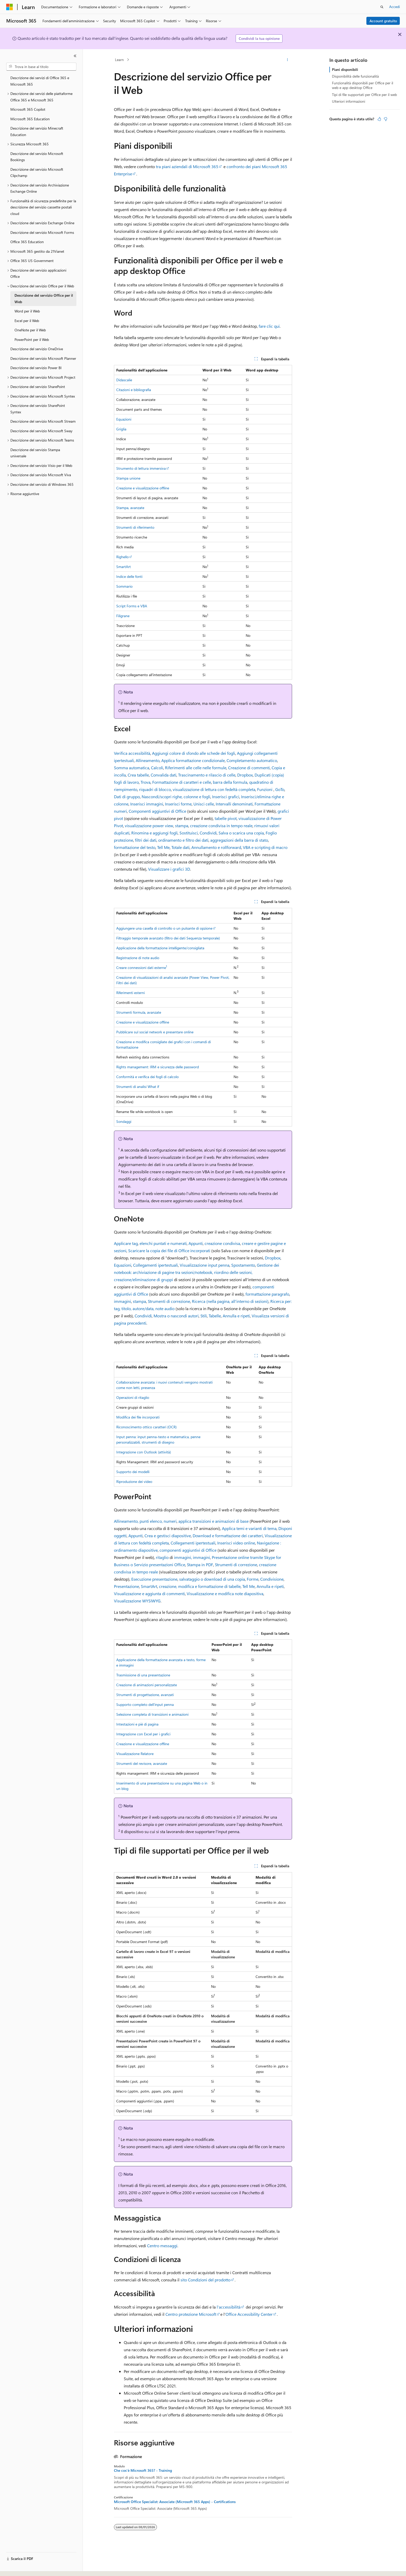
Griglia (121, 429)
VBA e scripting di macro (265, 847)
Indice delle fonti (129, 576)
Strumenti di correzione (169, 1301)
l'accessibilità (229, 2307)
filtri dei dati (145, 840)
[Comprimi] (75, 56)
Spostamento (243, 1265)
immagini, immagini (192, 1557)
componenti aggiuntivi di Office (188, 1550)
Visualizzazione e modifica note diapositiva (225, 1593)
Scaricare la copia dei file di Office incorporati (169, 1250)
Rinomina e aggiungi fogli (154, 832)
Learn (119, 59)
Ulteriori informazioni (348, 101)
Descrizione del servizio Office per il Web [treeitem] (44, 298)
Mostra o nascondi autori (176, 1315)
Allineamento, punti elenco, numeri (145, 1521)
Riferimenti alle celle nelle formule (195, 767)
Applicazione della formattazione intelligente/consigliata (160, 947)
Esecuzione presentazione (154, 1579)
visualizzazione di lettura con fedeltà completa (214, 789)
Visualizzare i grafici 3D (169, 869)
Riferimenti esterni (130, 992)
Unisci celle (203, 804)
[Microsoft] (9, 7)
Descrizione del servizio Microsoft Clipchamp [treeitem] (36, 172)
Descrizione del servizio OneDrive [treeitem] (36, 348)
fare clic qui (269, 326)
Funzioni (265, 789)
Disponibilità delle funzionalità (355, 76)
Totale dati (180, 847)
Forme (252, 1579)
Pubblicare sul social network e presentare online (154, 1031)
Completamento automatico (252, 760)
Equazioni (123, 419)
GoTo (279, 789)
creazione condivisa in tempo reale (221, 825)
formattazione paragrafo (267, 1294)
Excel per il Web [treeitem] (27, 320)
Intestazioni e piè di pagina (137, 1724)
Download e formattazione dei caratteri (228, 1535)
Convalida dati (163, 775)
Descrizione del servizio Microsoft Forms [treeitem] (42, 232)
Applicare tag (126, 1243)
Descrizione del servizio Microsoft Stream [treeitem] (43, 421)
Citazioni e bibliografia (133, 389)
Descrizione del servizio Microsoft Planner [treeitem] (43, 358)
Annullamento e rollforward (216, 847)
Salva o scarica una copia (241, 832)
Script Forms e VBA (131, 605)
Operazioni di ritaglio (132, 1397)
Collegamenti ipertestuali (155, 1265)
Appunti (196, 1243)
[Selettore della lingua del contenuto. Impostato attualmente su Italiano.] (17, 2567)
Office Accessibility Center (249, 2314)
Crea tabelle (138, 775)
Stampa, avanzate (130, 507)
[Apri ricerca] (382, 7)
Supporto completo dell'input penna (145, 1704)
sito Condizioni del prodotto (205, 2279)
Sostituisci (188, 832)
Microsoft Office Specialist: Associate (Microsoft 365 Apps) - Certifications (175, 2501)
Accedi (394, 6)
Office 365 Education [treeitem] (27, 241)
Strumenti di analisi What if (137, 1086)
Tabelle (215, 1315)
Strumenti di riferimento (135, 527)
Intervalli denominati (234, 804)
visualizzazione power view (149, 825)
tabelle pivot (226, 818)
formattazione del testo (134, 847)
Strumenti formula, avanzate (138, 1012)
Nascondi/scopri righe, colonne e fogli (176, 796)
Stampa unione (128, 478)
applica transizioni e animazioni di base (213, 1521)
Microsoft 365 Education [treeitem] (30, 118)
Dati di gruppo (127, 796)
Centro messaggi (162, 2245)
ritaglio (162, 1557)
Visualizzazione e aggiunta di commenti (149, 1593)
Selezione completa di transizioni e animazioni (152, 1714)
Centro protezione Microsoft (190, 2314)
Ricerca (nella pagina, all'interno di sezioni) (230, 1301)
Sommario (124, 586)
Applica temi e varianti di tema (249, 1528)
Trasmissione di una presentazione (143, 1674)
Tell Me (163, 847)
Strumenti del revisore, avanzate (141, 1763)
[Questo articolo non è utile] (385, 119)
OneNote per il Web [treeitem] (30, 329)
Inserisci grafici (225, 796)
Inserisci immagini (146, 804)
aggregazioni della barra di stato (239, 840)
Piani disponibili (345, 69)
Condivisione (272, 1579)
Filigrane (122, 615)
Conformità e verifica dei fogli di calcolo (147, 1076)
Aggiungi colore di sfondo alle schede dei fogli (193, 753)
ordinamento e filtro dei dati (183, 840)
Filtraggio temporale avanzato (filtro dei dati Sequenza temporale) (168, 938)
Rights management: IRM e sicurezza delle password (157, 1066)
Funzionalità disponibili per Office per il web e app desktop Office (362, 85)
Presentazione (126, 1586)
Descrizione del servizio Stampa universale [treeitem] (35, 453)
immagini (122, 1301)
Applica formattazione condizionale (193, 760)
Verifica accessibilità (132, 753)
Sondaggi (123, 1121)
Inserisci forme (178, 804)
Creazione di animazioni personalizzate (146, 1684)
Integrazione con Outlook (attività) (143, 1452)
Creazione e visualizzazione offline (142, 488)
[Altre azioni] (287, 60)
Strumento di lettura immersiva (141, 468)
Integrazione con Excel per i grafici (143, 1733)
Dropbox (245, 775)
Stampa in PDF (200, 1564)
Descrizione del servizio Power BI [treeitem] (36, 367)
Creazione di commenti (249, 767)
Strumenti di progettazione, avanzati (145, 1694)
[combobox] (41, 67)
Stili (203, 1315)
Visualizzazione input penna (204, 1265)
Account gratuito (383, 20)
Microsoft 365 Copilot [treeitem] (27, 109)
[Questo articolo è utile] (379, 119)
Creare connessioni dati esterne (141, 967)
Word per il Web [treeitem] (27, 311)
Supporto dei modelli (132, 1471)
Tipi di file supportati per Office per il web (364, 94)
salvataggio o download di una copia (212, 1579)
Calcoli (157, 767)
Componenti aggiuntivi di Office (157, 811)
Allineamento (148, 760)
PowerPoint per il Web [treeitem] (32, 339)
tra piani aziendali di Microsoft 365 (187, 166)
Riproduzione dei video (134, 1481)
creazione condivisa (222, 1243)
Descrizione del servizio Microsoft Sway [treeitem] (41, 430)
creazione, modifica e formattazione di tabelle (200, 1586)
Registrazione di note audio (137, 957)
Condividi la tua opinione (259, 38)
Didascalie (124, 379)
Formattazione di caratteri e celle (181, 782)
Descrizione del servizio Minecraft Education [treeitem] (36, 131)
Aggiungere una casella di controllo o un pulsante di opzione (164, 928)
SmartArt (123, 566)
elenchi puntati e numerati (163, 1243)
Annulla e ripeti (236, 1315)
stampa (181, 825)
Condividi (208, 832)
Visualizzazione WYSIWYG (137, 1600)
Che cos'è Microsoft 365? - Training (143, 2470)
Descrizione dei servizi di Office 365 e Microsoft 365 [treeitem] (39, 81)
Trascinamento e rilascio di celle (206, 775)
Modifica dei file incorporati (138, 1417)
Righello (122, 556)
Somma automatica (131, 767)
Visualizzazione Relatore (135, 1753)
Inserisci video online (236, 1542)
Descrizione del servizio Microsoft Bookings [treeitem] (36, 156)
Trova (145, 782)
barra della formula (230, 782)
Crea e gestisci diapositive (167, 1535)
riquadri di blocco (155, 789)
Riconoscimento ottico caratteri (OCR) (146, 1426)
